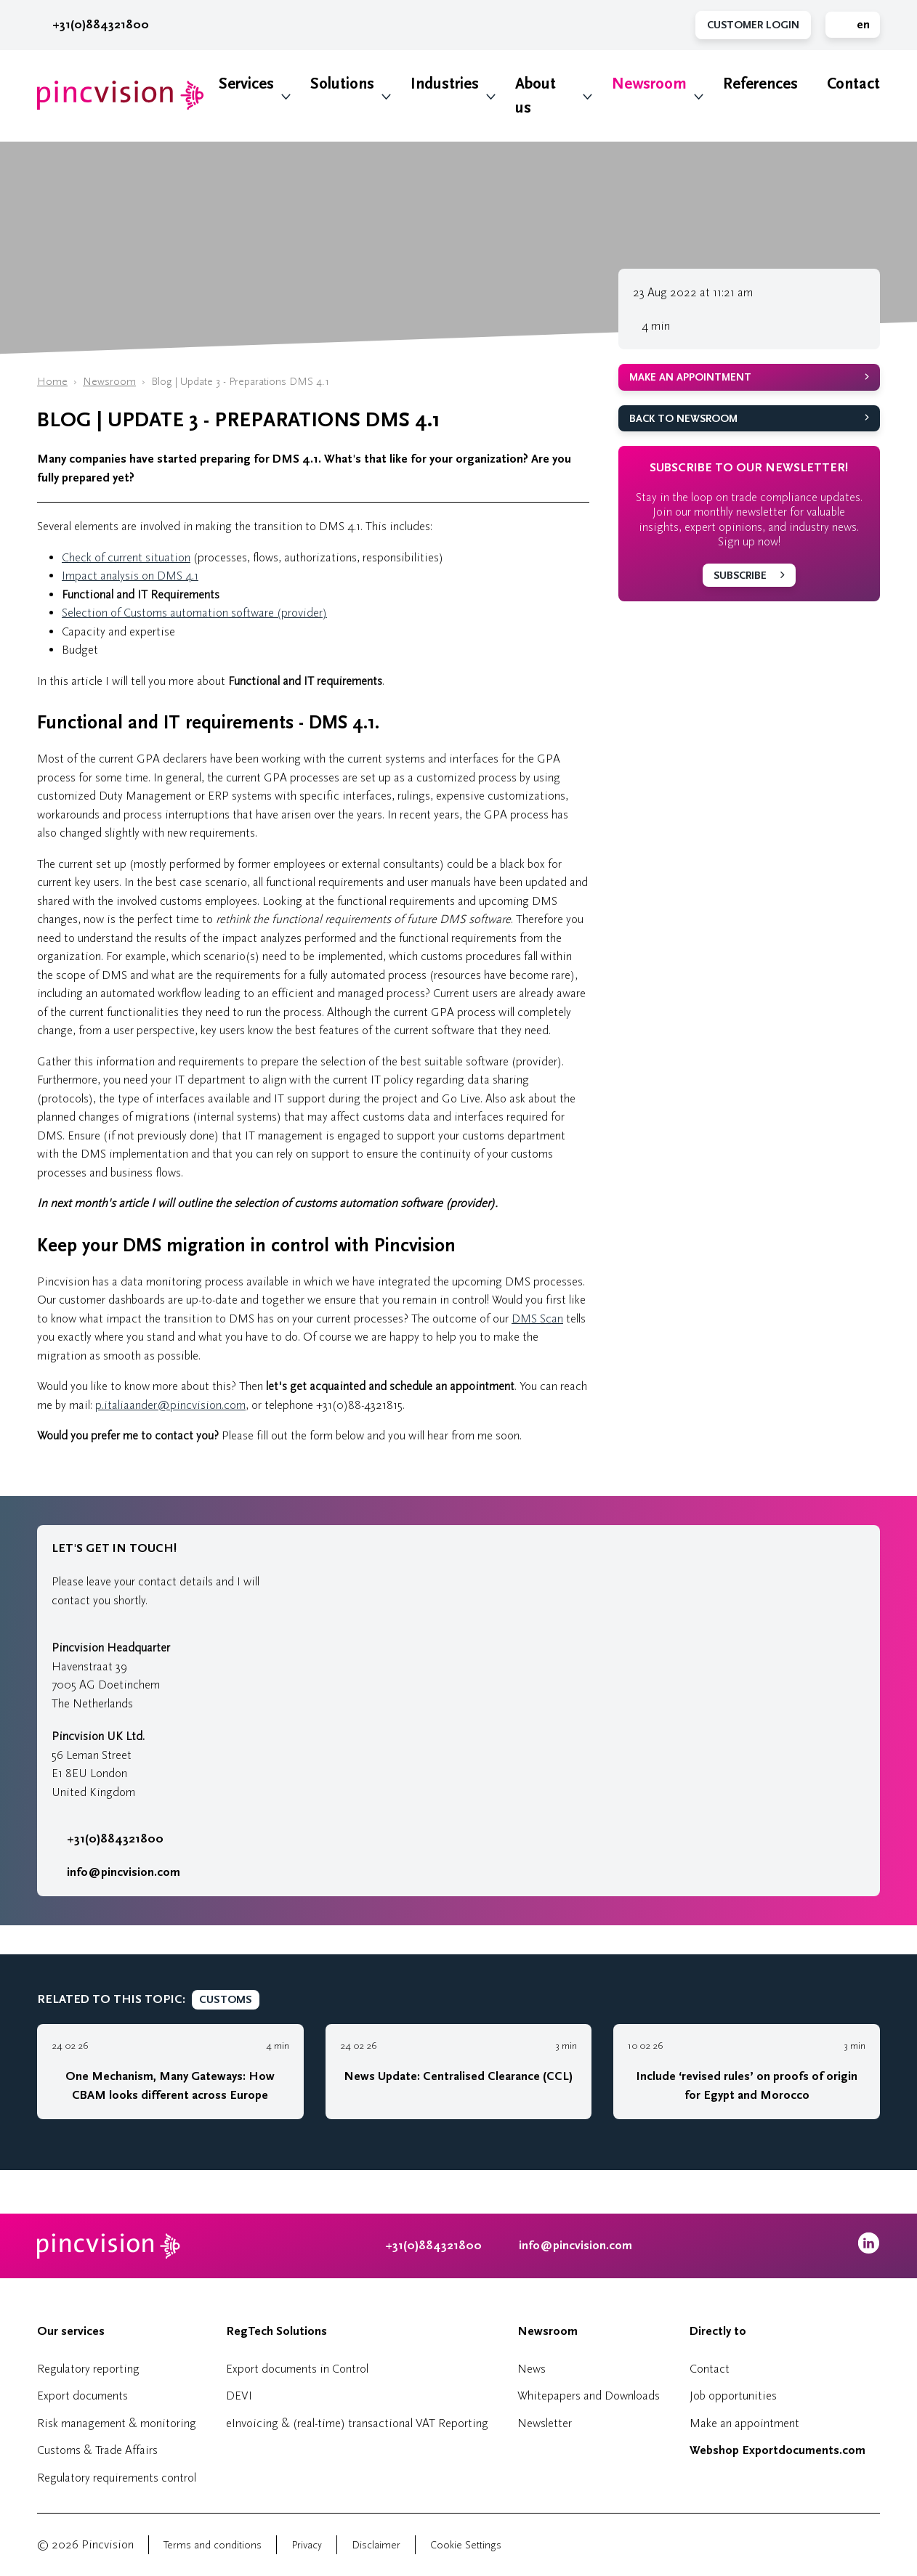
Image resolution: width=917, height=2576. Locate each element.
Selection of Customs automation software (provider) (194, 612)
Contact (853, 84)
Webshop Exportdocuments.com (777, 2450)
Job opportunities (733, 2395)
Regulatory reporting (88, 2369)
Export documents (82, 2395)
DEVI (239, 2395)
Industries (445, 84)
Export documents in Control (297, 2369)
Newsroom (649, 84)
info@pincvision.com (123, 1872)
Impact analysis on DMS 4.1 (130, 575)
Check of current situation (126, 557)
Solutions (342, 84)
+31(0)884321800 (93, 24)
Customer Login (753, 25)
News (531, 2369)
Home (52, 381)
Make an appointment (690, 377)
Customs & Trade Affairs (97, 2450)
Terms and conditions (212, 2545)
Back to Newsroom (683, 419)
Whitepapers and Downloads (588, 2395)
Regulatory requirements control (116, 2477)
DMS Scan (537, 1318)
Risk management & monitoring (116, 2423)
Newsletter (544, 2423)
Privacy (306, 2545)
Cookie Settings (465, 2545)
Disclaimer (376, 2545)
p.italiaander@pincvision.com (170, 1405)
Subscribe (740, 575)
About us (535, 96)
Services (246, 84)
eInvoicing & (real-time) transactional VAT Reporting (357, 2423)
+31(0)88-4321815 (359, 1405)
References (760, 84)
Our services (71, 2331)
